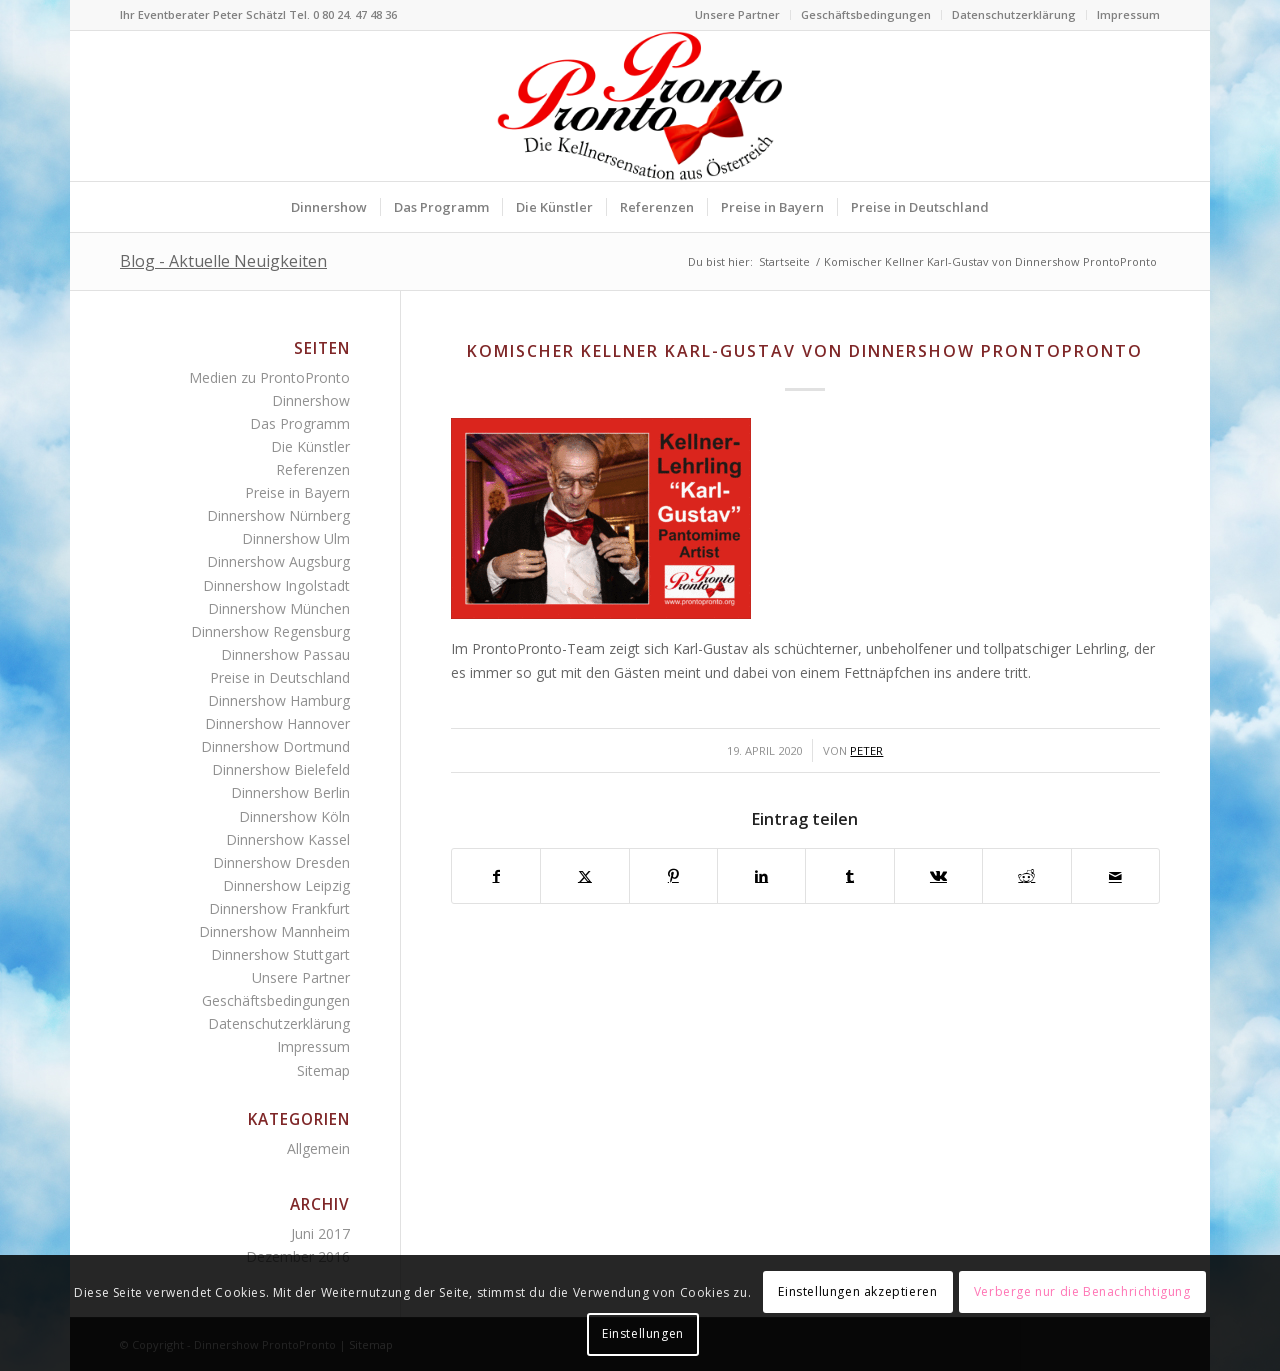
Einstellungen (643, 1333)
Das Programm (300, 423)
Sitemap (323, 1070)
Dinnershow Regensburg (270, 631)
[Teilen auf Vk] (938, 876)
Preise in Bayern (297, 492)
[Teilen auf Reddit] (1026, 876)
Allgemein (318, 1148)
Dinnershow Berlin (290, 792)
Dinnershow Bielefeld (281, 769)
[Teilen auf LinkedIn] (761, 876)
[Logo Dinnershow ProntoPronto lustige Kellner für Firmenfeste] (640, 106)
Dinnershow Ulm (296, 538)
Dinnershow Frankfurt (279, 908)
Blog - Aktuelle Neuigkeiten (223, 261)
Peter (866, 750)
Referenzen (313, 469)
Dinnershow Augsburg (278, 561)
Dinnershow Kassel (288, 839)
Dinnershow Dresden (281, 862)
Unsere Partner (737, 14)
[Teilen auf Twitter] (584, 876)
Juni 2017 (320, 1233)
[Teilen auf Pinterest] (673, 876)
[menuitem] (738, 15)
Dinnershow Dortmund (275, 746)
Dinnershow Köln (294, 816)
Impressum (1128, 14)
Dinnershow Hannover (277, 723)
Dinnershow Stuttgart (280, 954)
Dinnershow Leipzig (286, 885)
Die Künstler (310, 446)
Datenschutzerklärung (1014, 14)
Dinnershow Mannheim (274, 931)
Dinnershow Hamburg (279, 700)
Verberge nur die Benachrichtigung (1082, 1291)
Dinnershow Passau (285, 654)
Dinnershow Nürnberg (278, 515)
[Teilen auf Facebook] (496, 876)
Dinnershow (311, 400)
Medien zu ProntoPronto (269, 377)
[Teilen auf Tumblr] (849, 876)
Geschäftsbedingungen (866, 14)
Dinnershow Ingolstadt (276, 585)
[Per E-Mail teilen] (1115, 876)
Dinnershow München (279, 608)
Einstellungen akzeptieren (857, 1291)
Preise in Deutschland (280, 677)
